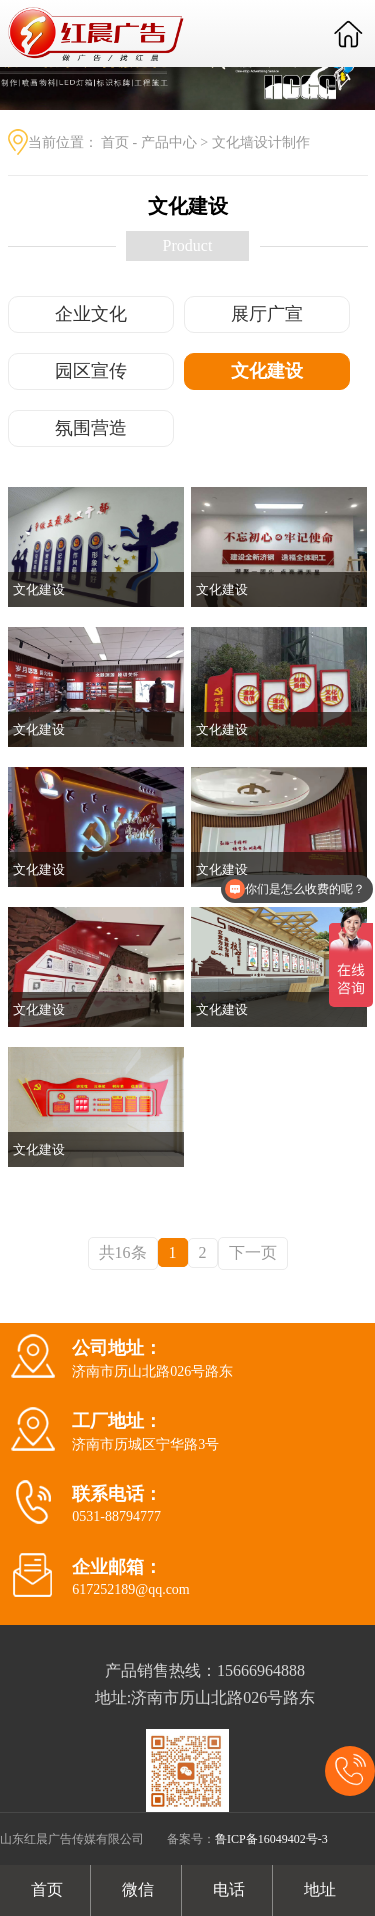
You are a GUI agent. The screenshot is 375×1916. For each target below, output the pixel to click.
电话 (227, 1889)
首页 (115, 142)
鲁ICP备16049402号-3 (271, 1839)
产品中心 (169, 142)
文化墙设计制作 (261, 142)
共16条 (123, 1252)
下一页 (253, 1252)
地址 (318, 1889)
